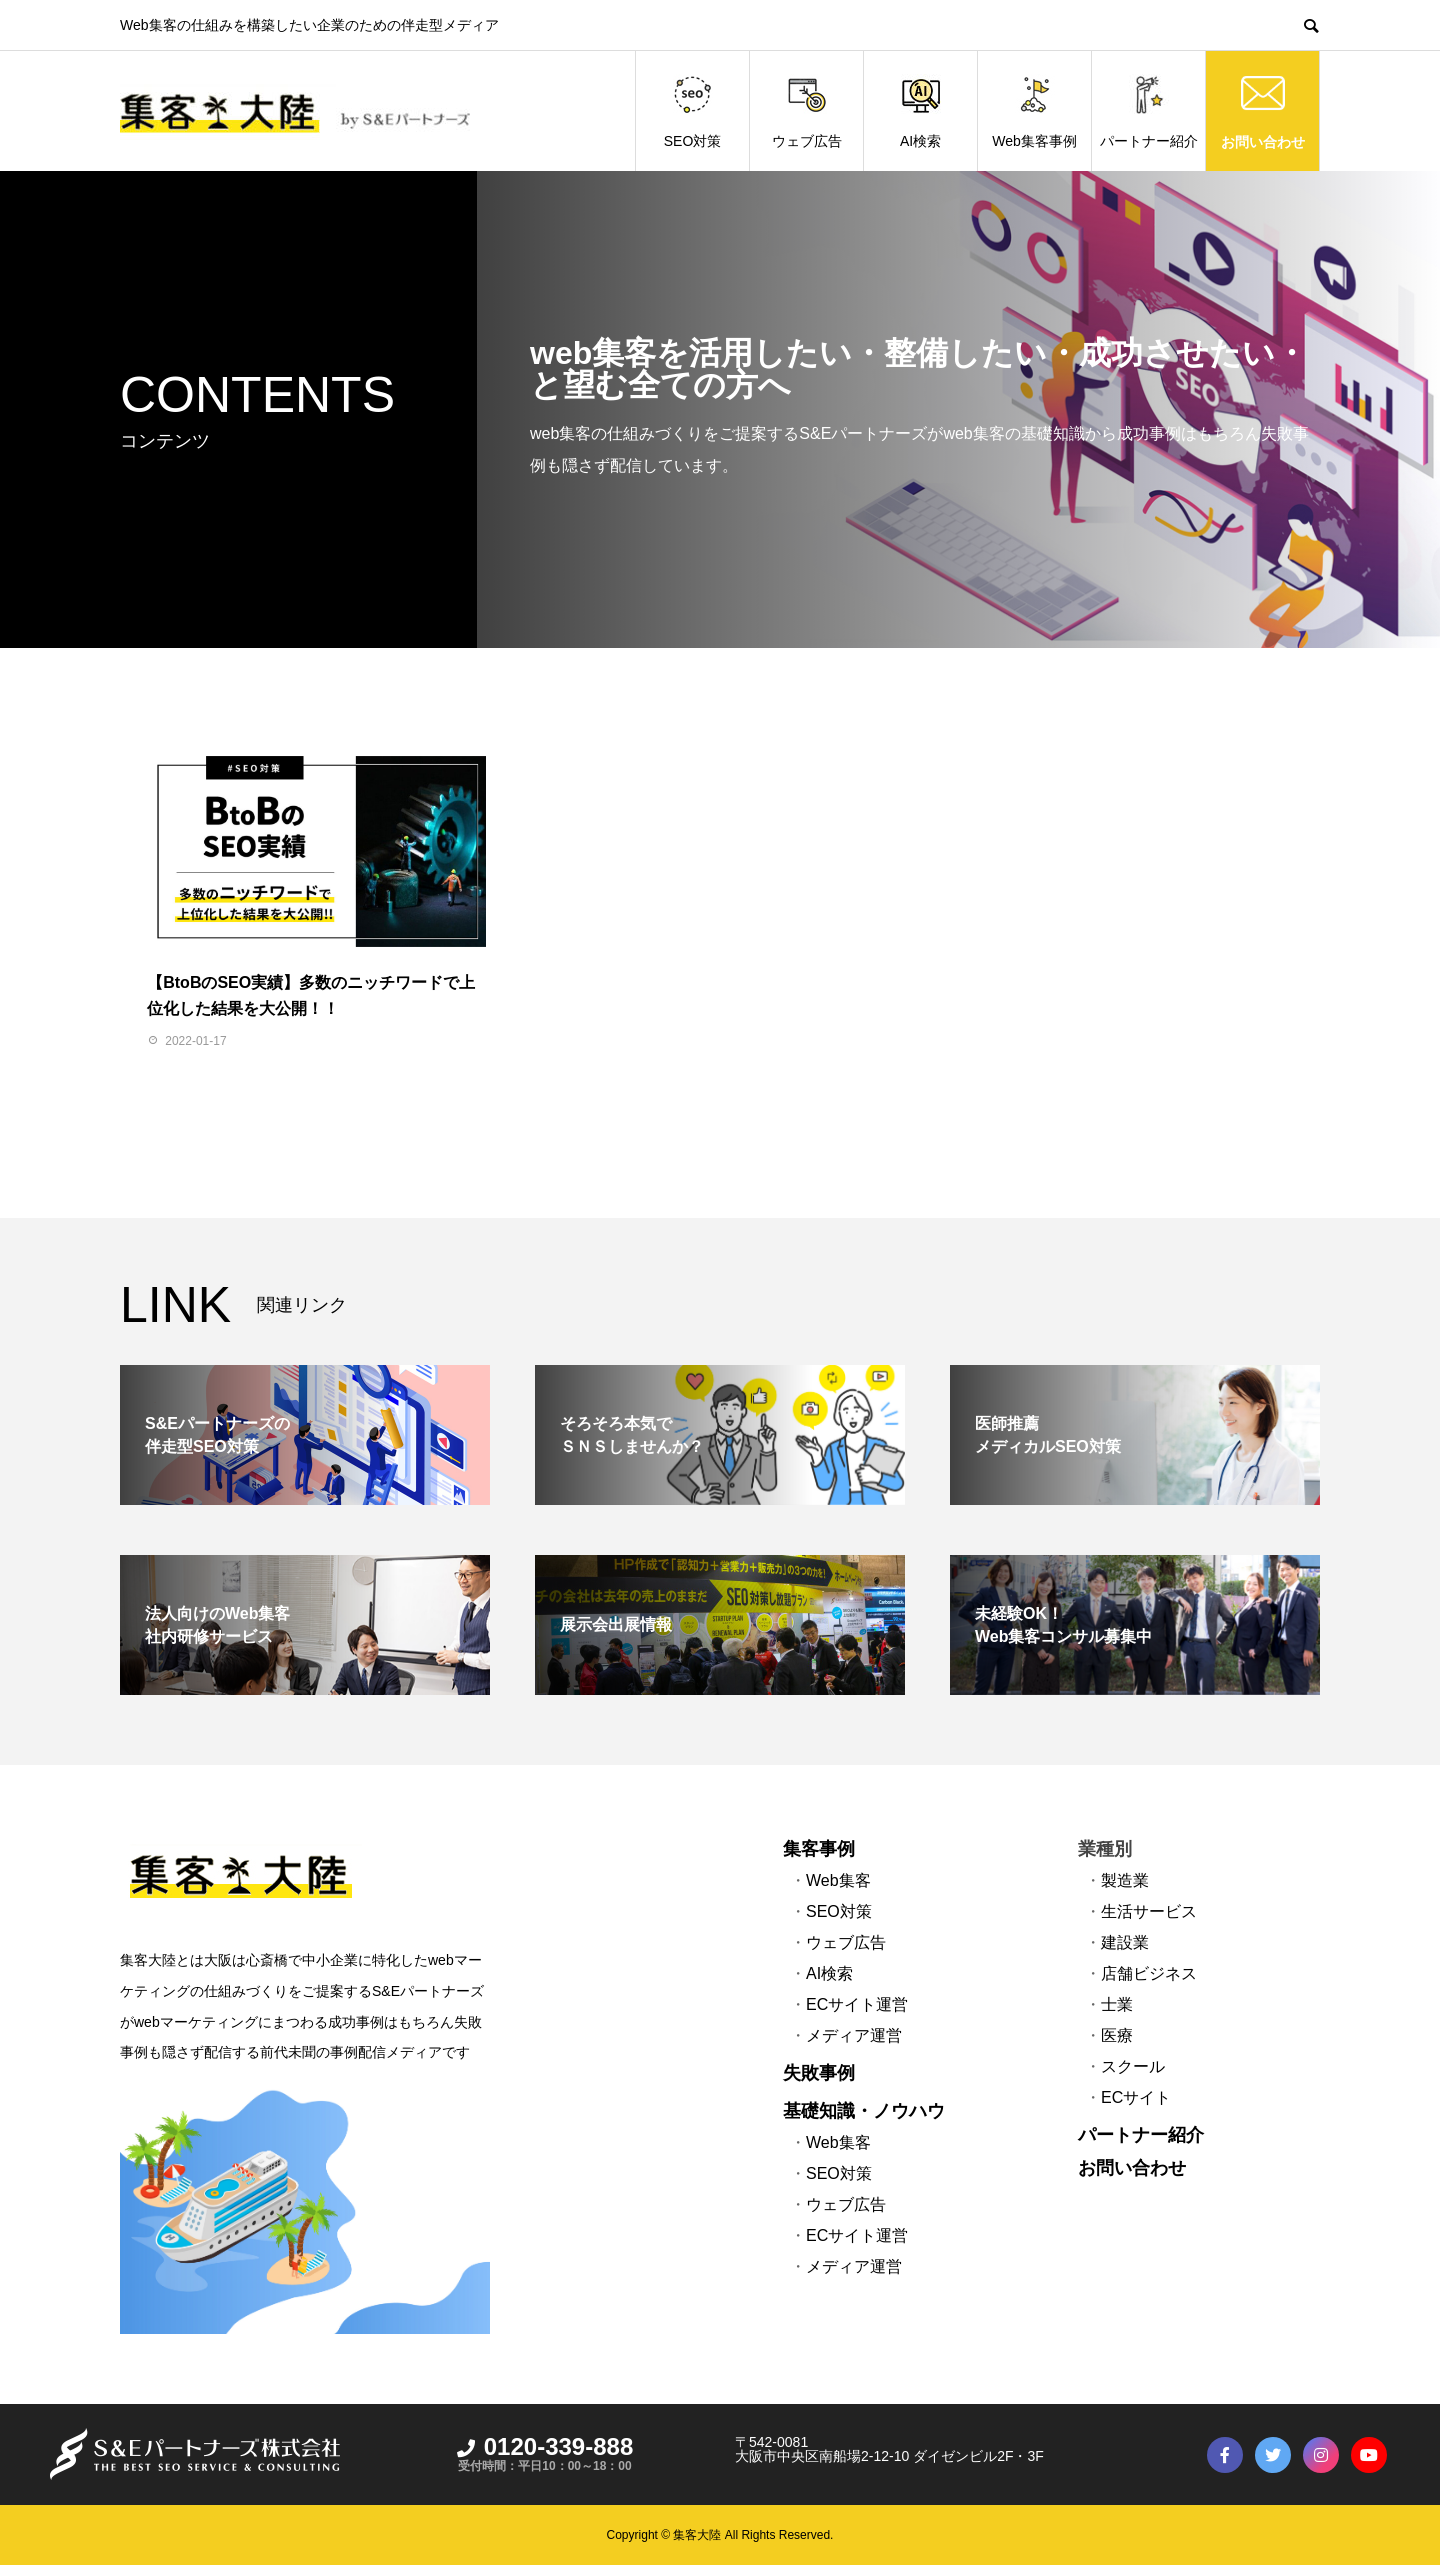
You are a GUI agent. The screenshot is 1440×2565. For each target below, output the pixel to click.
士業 (1117, 2004)
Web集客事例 (1034, 111)
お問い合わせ (1263, 141)
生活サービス (1149, 1911)
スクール (1133, 2066)
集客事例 (819, 1849)
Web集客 (838, 1880)
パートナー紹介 (1149, 111)
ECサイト (1136, 2097)
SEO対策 (693, 111)
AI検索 (920, 111)
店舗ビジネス (1149, 1973)
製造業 (1125, 1880)
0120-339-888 (545, 2446)
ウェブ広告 (807, 111)
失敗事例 (819, 2073)
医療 (1117, 2035)
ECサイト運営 (857, 2004)
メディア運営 (854, 2035)
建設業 (1125, 1942)
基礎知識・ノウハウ (864, 2111)
